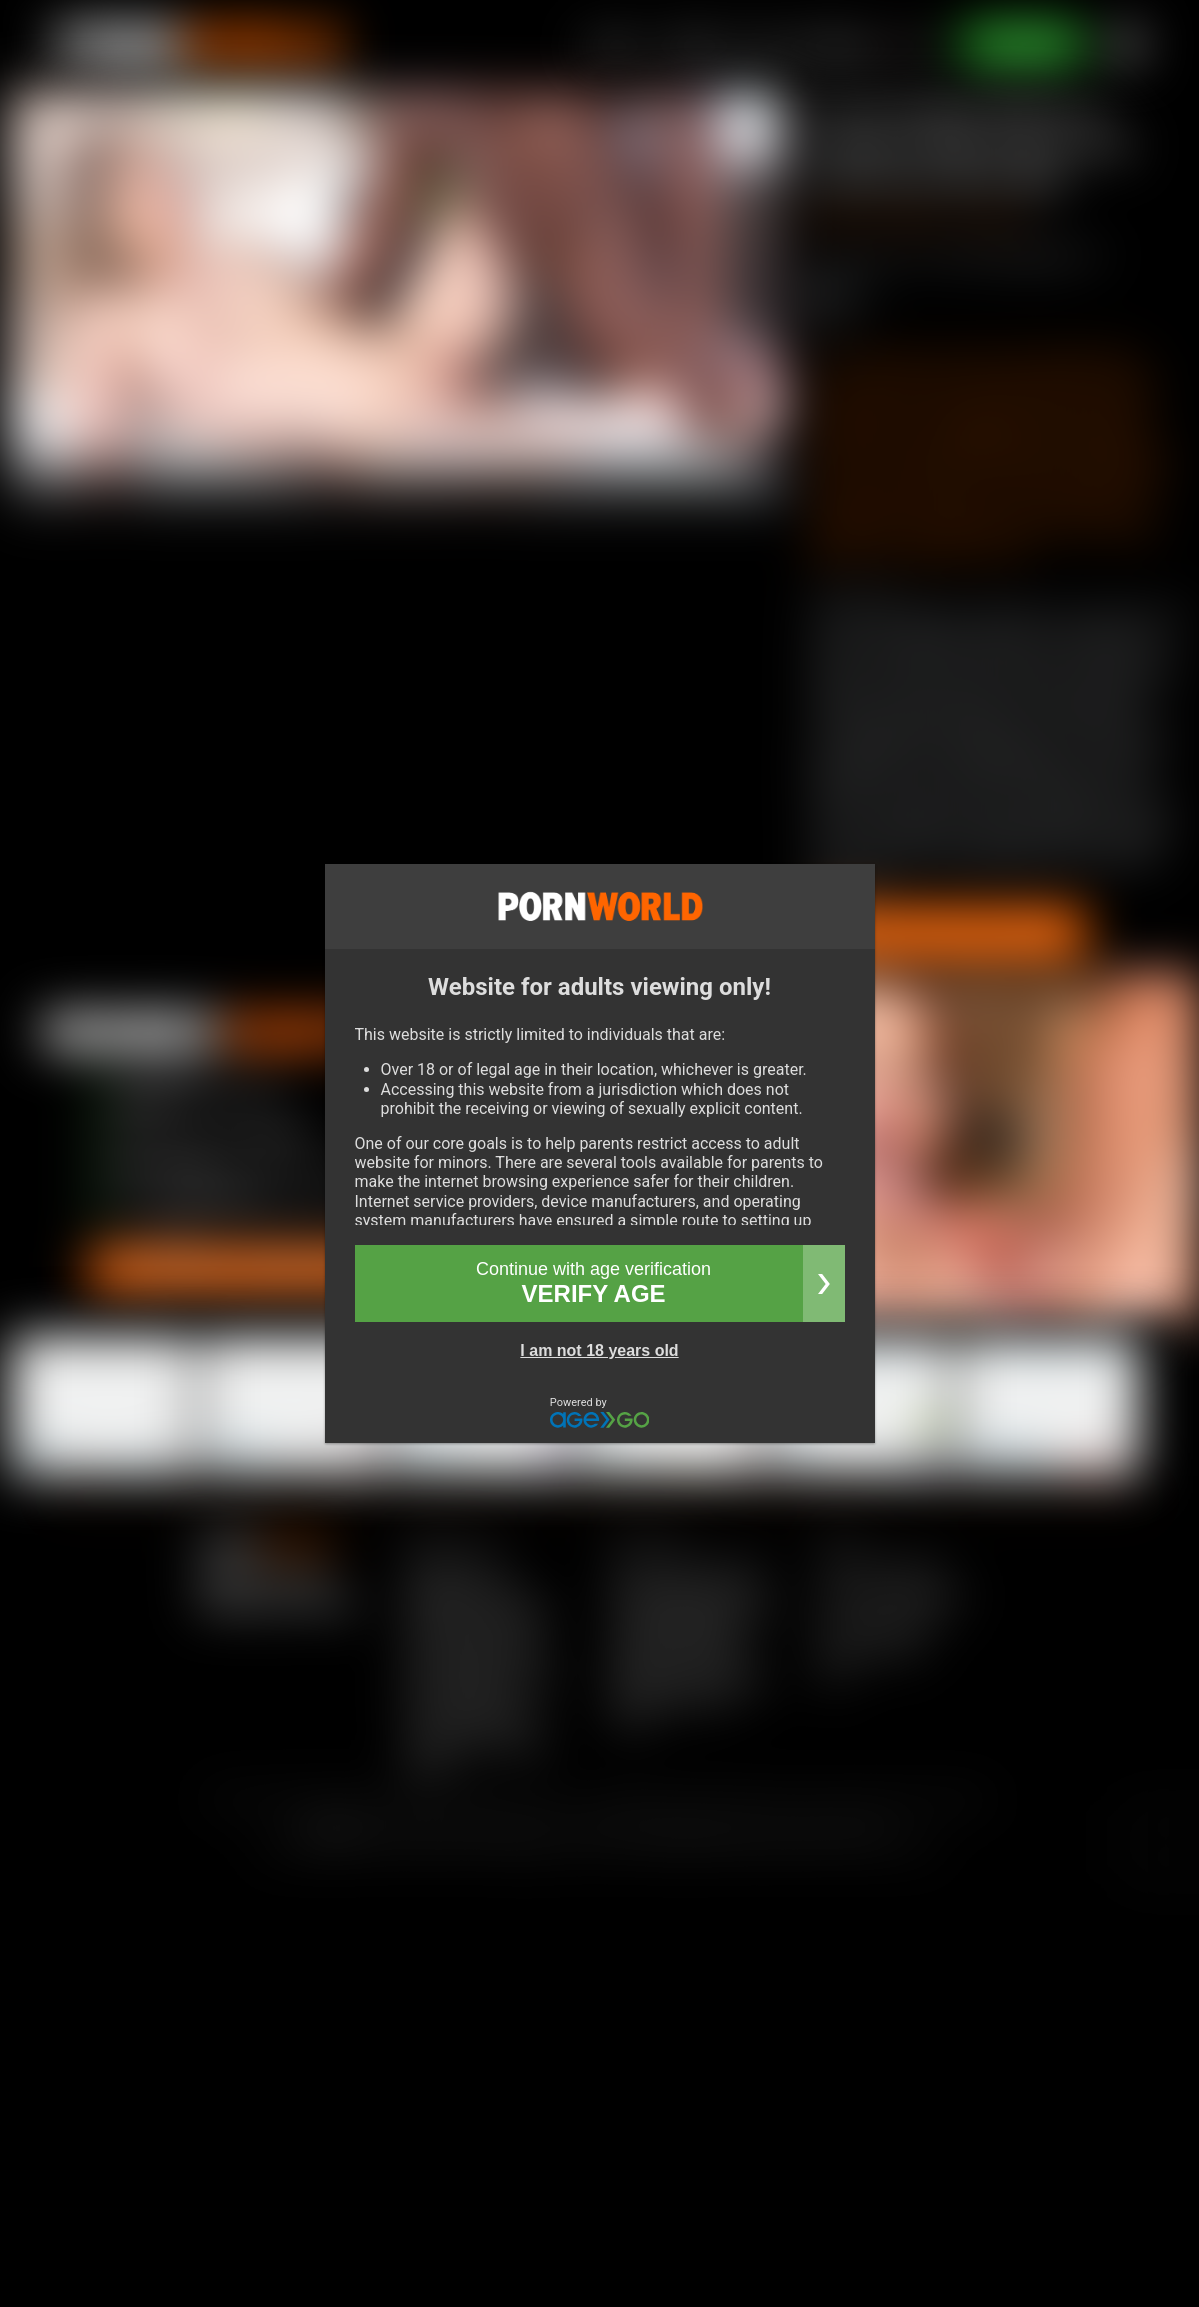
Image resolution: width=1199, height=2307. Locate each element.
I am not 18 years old (599, 1350)
